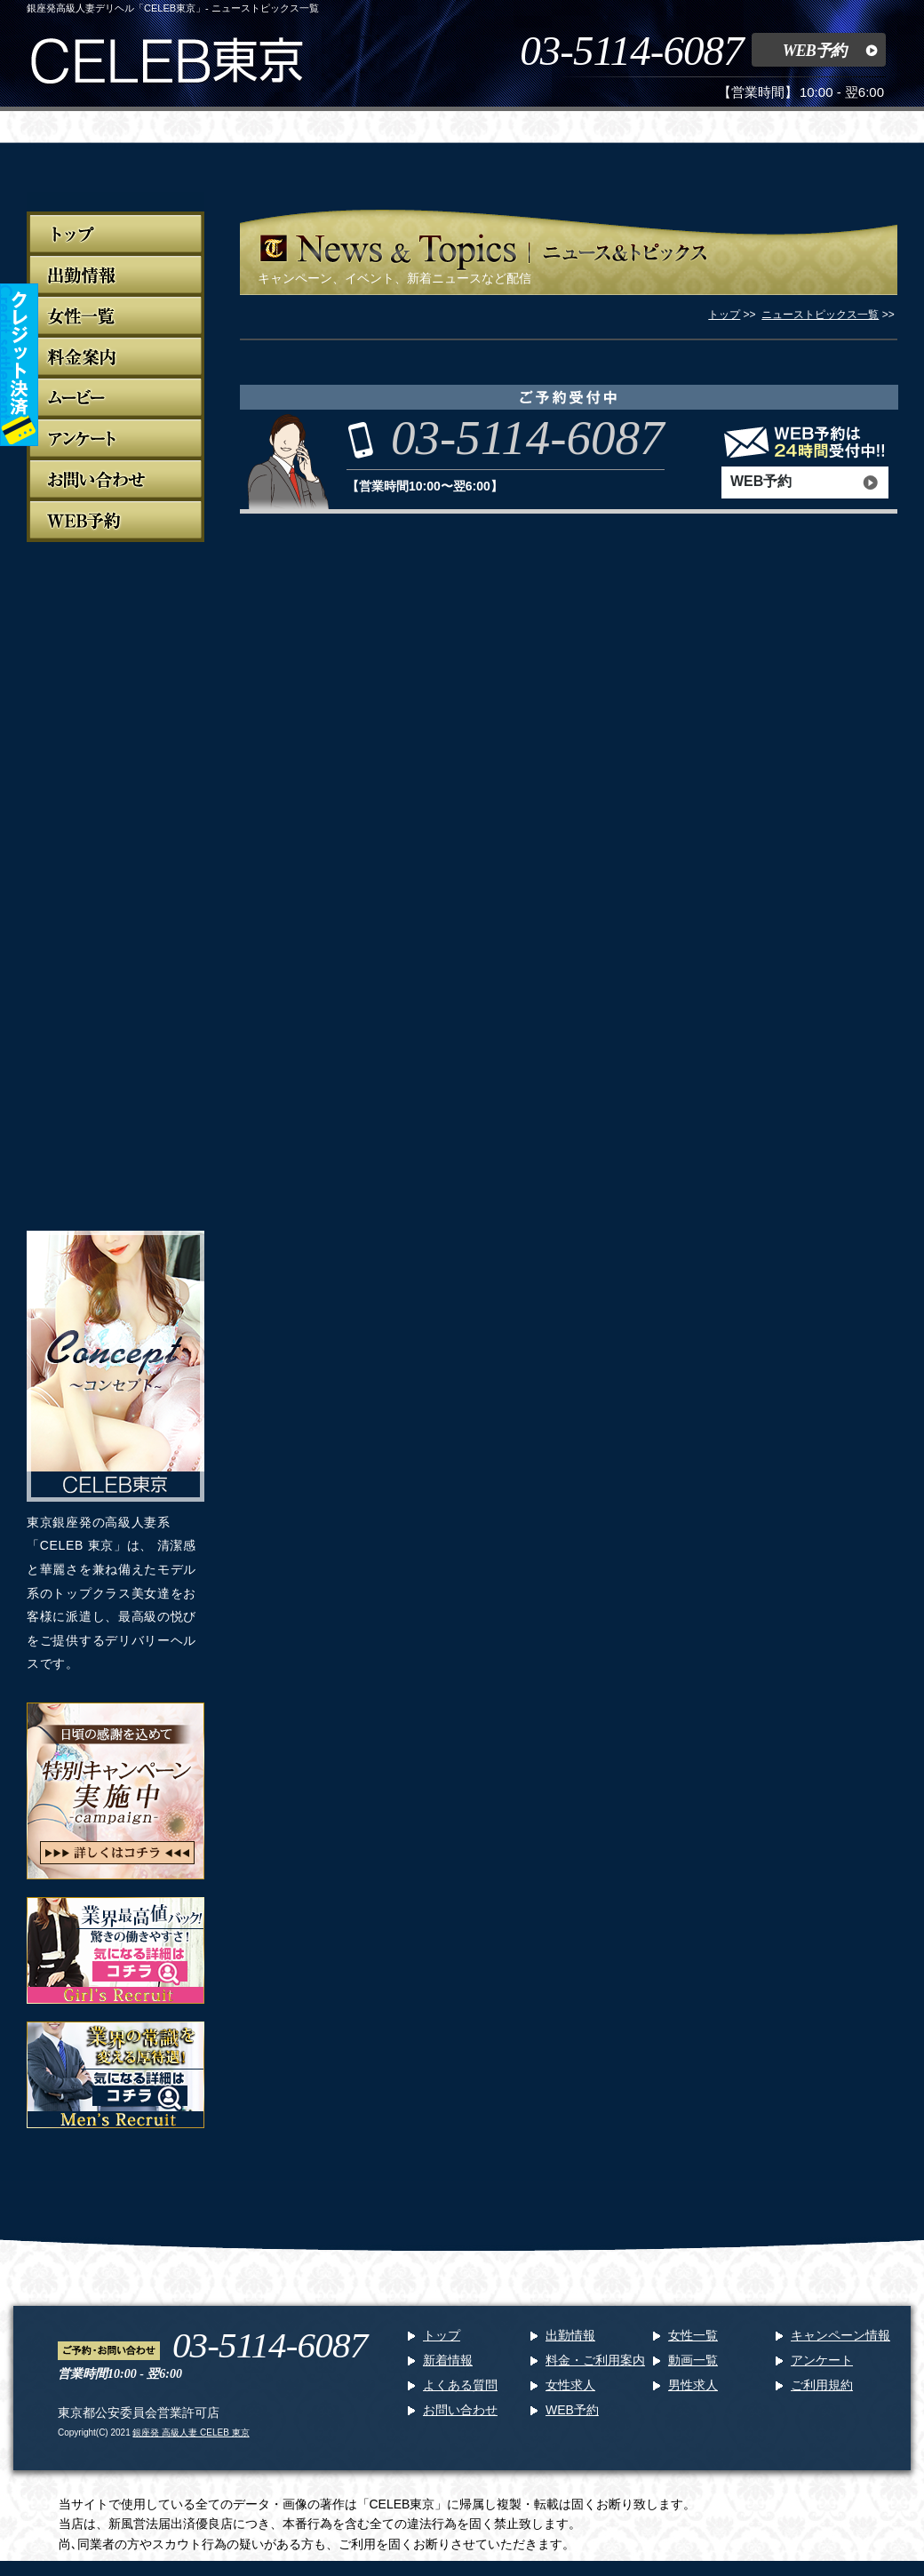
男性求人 (693, 2385)
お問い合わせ (460, 2410)
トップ (441, 2335)
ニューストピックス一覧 (820, 314)
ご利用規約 (822, 2385)
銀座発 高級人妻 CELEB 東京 (190, 2432)
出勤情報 (570, 2335)
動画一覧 (693, 2360)
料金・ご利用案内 (595, 2360)
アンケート (822, 2360)
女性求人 (570, 2385)
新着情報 (448, 2360)
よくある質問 (460, 2385)
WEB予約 (814, 51)
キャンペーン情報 (840, 2335)
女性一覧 (693, 2335)
